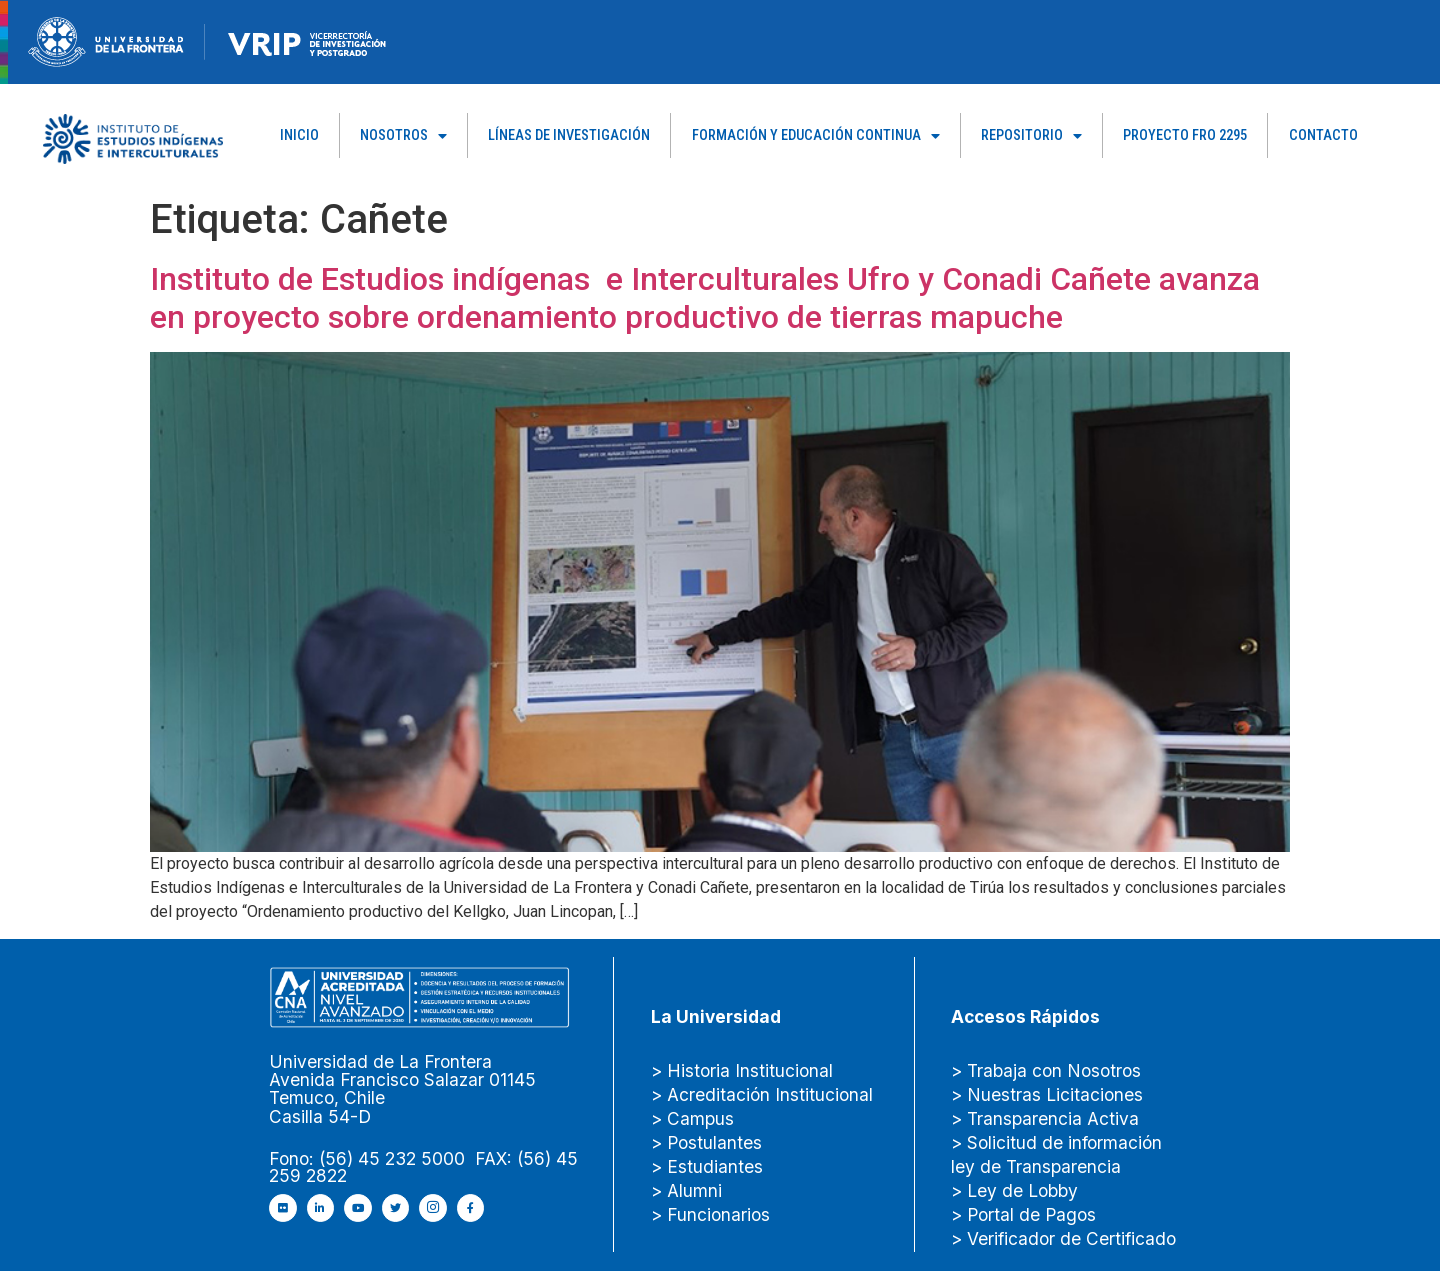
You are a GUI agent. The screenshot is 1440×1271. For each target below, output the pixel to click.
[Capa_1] (133, 137)
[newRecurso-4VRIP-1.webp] (307, 40)
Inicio (299, 135)
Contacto (1323, 135)
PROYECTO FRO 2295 (1185, 135)
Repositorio (1031, 136)
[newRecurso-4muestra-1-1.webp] (106, 40)
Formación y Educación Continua (816, 136)
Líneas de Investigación (569, 135)
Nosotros (403, 136)
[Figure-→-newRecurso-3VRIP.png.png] (205, 40)
